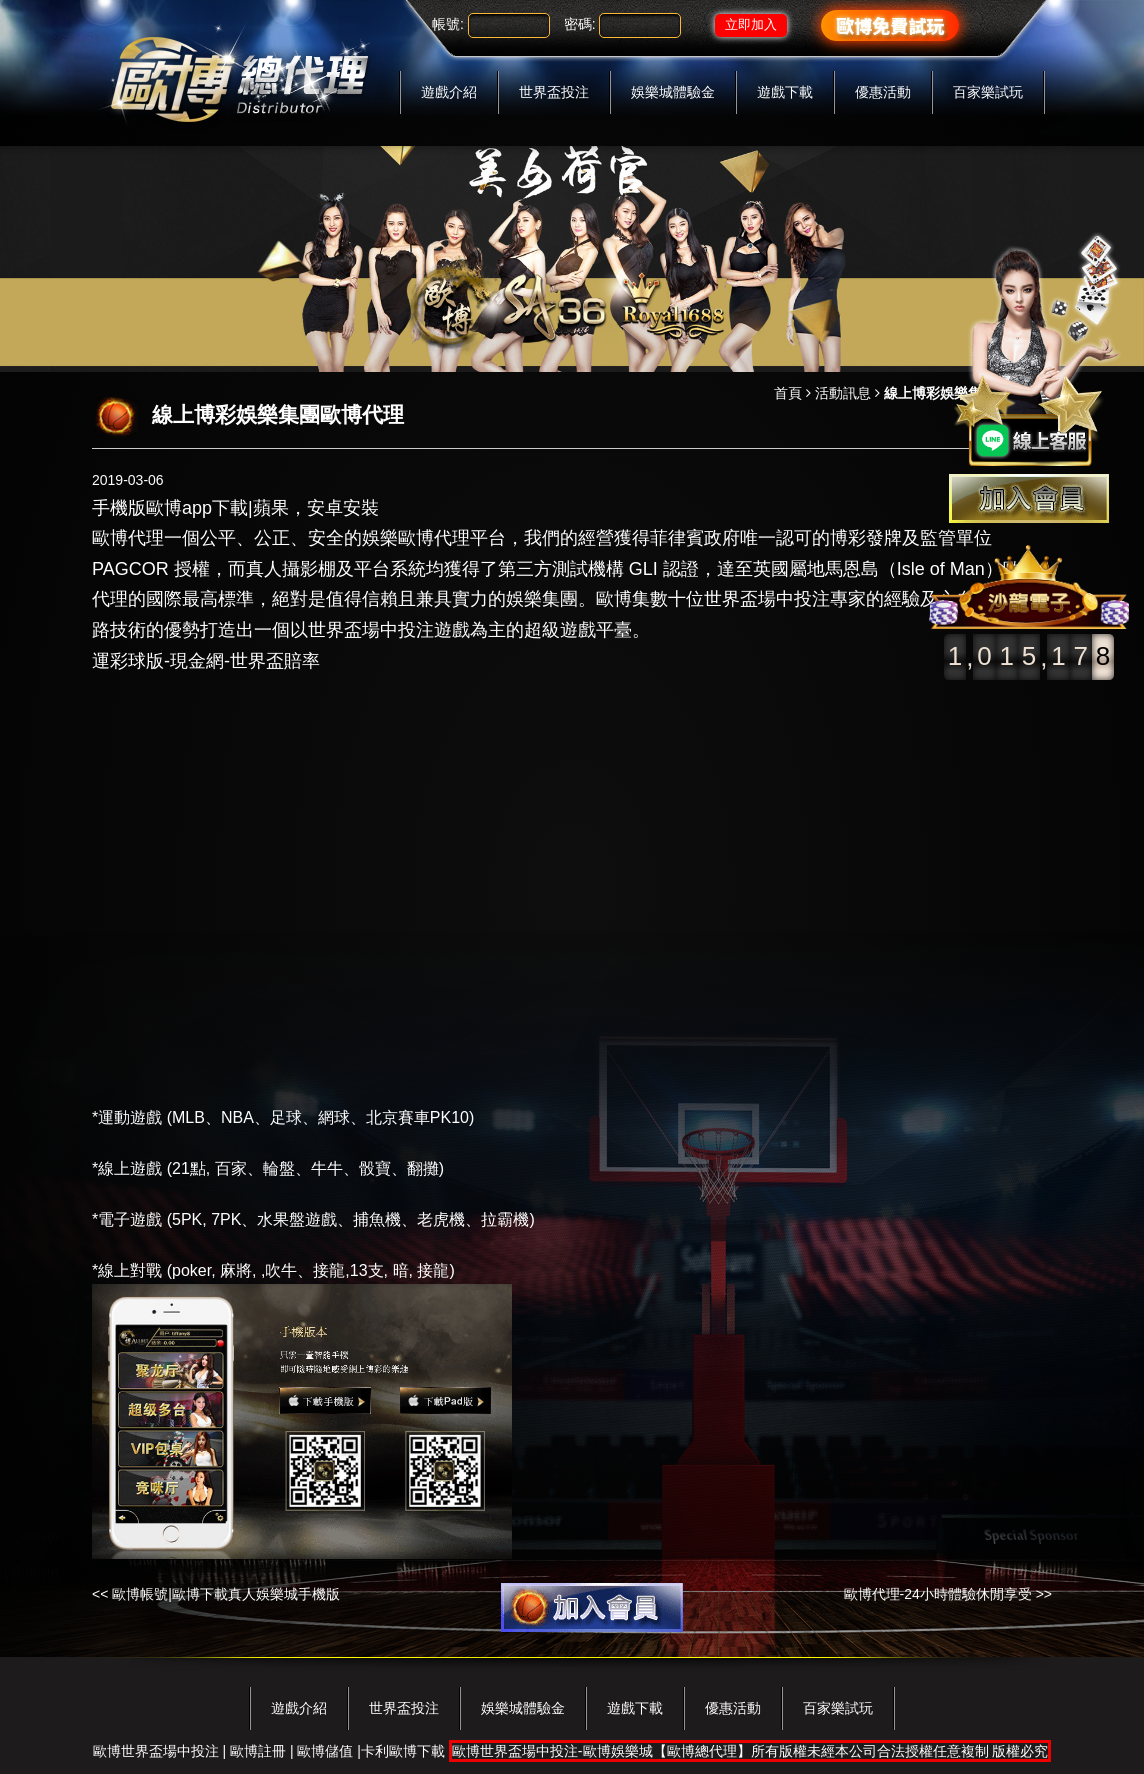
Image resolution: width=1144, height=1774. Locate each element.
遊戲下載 (785, 92)
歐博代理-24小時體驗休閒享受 (938, 1594)
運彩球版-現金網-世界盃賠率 (206, 661)
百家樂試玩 (988, 92)
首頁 (788, 393)
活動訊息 (843, 393)
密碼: (580, 24)
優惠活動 (883, 92)
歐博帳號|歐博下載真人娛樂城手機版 (226, 1594)
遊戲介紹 (449, 92)
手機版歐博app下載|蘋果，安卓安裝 (235, 508)
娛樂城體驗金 (673, 92)
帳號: (448, 24)
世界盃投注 (554, 92)
